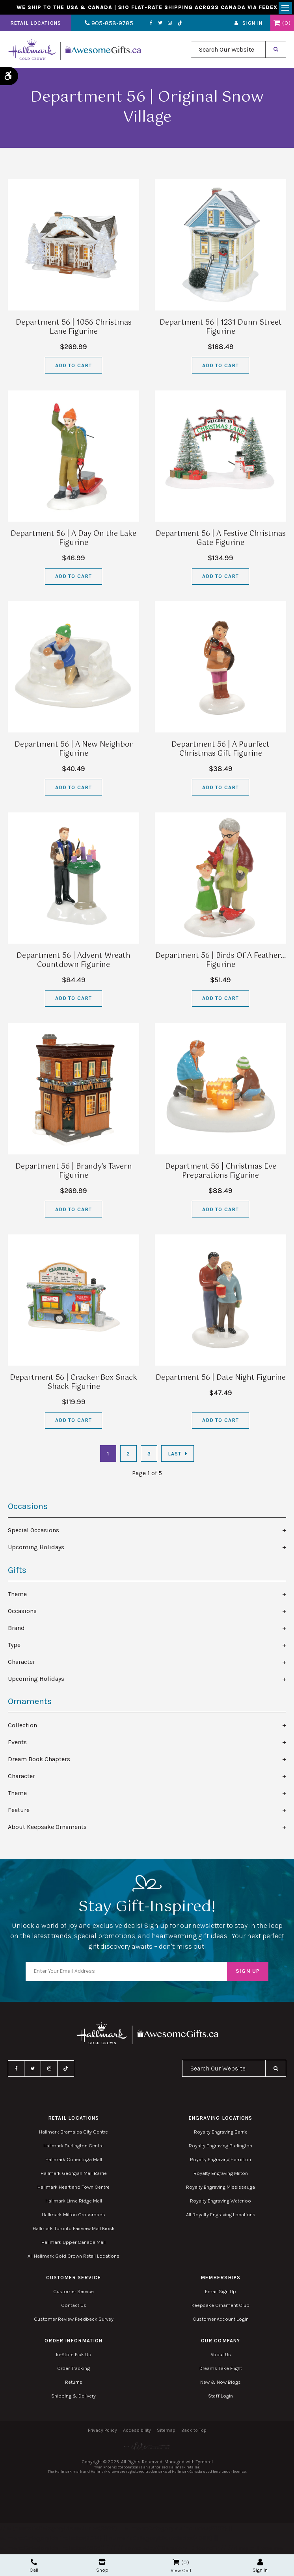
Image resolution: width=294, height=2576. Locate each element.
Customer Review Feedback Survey (74, 2321)
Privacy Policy (102, 2432)
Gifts (17, 1572)
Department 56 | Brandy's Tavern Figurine (73, 1173)
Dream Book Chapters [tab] (39, 1760)
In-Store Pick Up (73, 2356)
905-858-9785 (105, 25)
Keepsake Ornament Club (220, 2307)
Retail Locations (35, 25)
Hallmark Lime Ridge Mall (73, 2203)
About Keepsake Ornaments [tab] (47, 1828)
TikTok (172, 25)
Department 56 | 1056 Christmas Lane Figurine (74, 329)
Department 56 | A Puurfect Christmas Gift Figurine (220, 751)
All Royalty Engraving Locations (220, 2216)
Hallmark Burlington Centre (73, 2147)
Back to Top (194, 2432)
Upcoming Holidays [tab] (36, 1549)
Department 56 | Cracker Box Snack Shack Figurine (73, 1383)
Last (174, 1455)
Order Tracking (73, 2370)
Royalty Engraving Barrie (220, 2134)
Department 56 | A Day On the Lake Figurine (73, 540)
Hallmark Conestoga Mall (73, 2161)
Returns (73, 2384)
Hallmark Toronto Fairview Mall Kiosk (74, 2230)
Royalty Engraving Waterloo (220, 2203)
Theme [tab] (17, 1595)
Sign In (252, 25)
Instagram (162, 24)
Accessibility (137, 2432)
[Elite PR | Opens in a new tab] (147, 2448)
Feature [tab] (19, 1811)
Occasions (28, 1508)
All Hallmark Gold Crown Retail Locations (73, 2258)
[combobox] (228, 51)
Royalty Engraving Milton (221, 2175)
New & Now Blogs (220, 2384)
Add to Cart (73, 367)
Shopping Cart (277, 24)
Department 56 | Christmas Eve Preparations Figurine (220, 1173)
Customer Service (73, 2293)
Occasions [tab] (22, 1612)
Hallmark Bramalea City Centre (73, 2134)
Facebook (144, 24)
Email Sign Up (220, 2293)
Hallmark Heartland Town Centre (73, 2189)
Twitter (153, 24)
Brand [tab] (16, 1629)
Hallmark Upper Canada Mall (73, 2244)
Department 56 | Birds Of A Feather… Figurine (220, 962)
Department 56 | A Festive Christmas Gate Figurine (221, 540)
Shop (102, 2566)
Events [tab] (17, 1743)
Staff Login (220, 2398)
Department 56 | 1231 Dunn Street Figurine (221, 329)
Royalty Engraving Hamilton (220, 2161)
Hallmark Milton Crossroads (73, 2216)
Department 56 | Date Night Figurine (221, 1379)
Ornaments (30, 1703)
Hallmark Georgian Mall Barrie (74, 2175)
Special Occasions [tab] (33, 1532)
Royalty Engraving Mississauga (220, 2189)
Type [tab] (14, 1646)
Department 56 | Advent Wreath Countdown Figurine (73, 962)
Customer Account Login (221, 2321)
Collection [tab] (22, 1726)
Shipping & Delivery (73, 2398)
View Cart (181, 2570)
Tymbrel (204, 2463)
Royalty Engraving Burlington (220, 2147)
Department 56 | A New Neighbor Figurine (74, 751)
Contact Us (73, 2307)
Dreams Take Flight (220, 2370)
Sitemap (166, 2432)
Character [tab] (21, 1663)
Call (34, 2565)
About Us (220, 2356)
